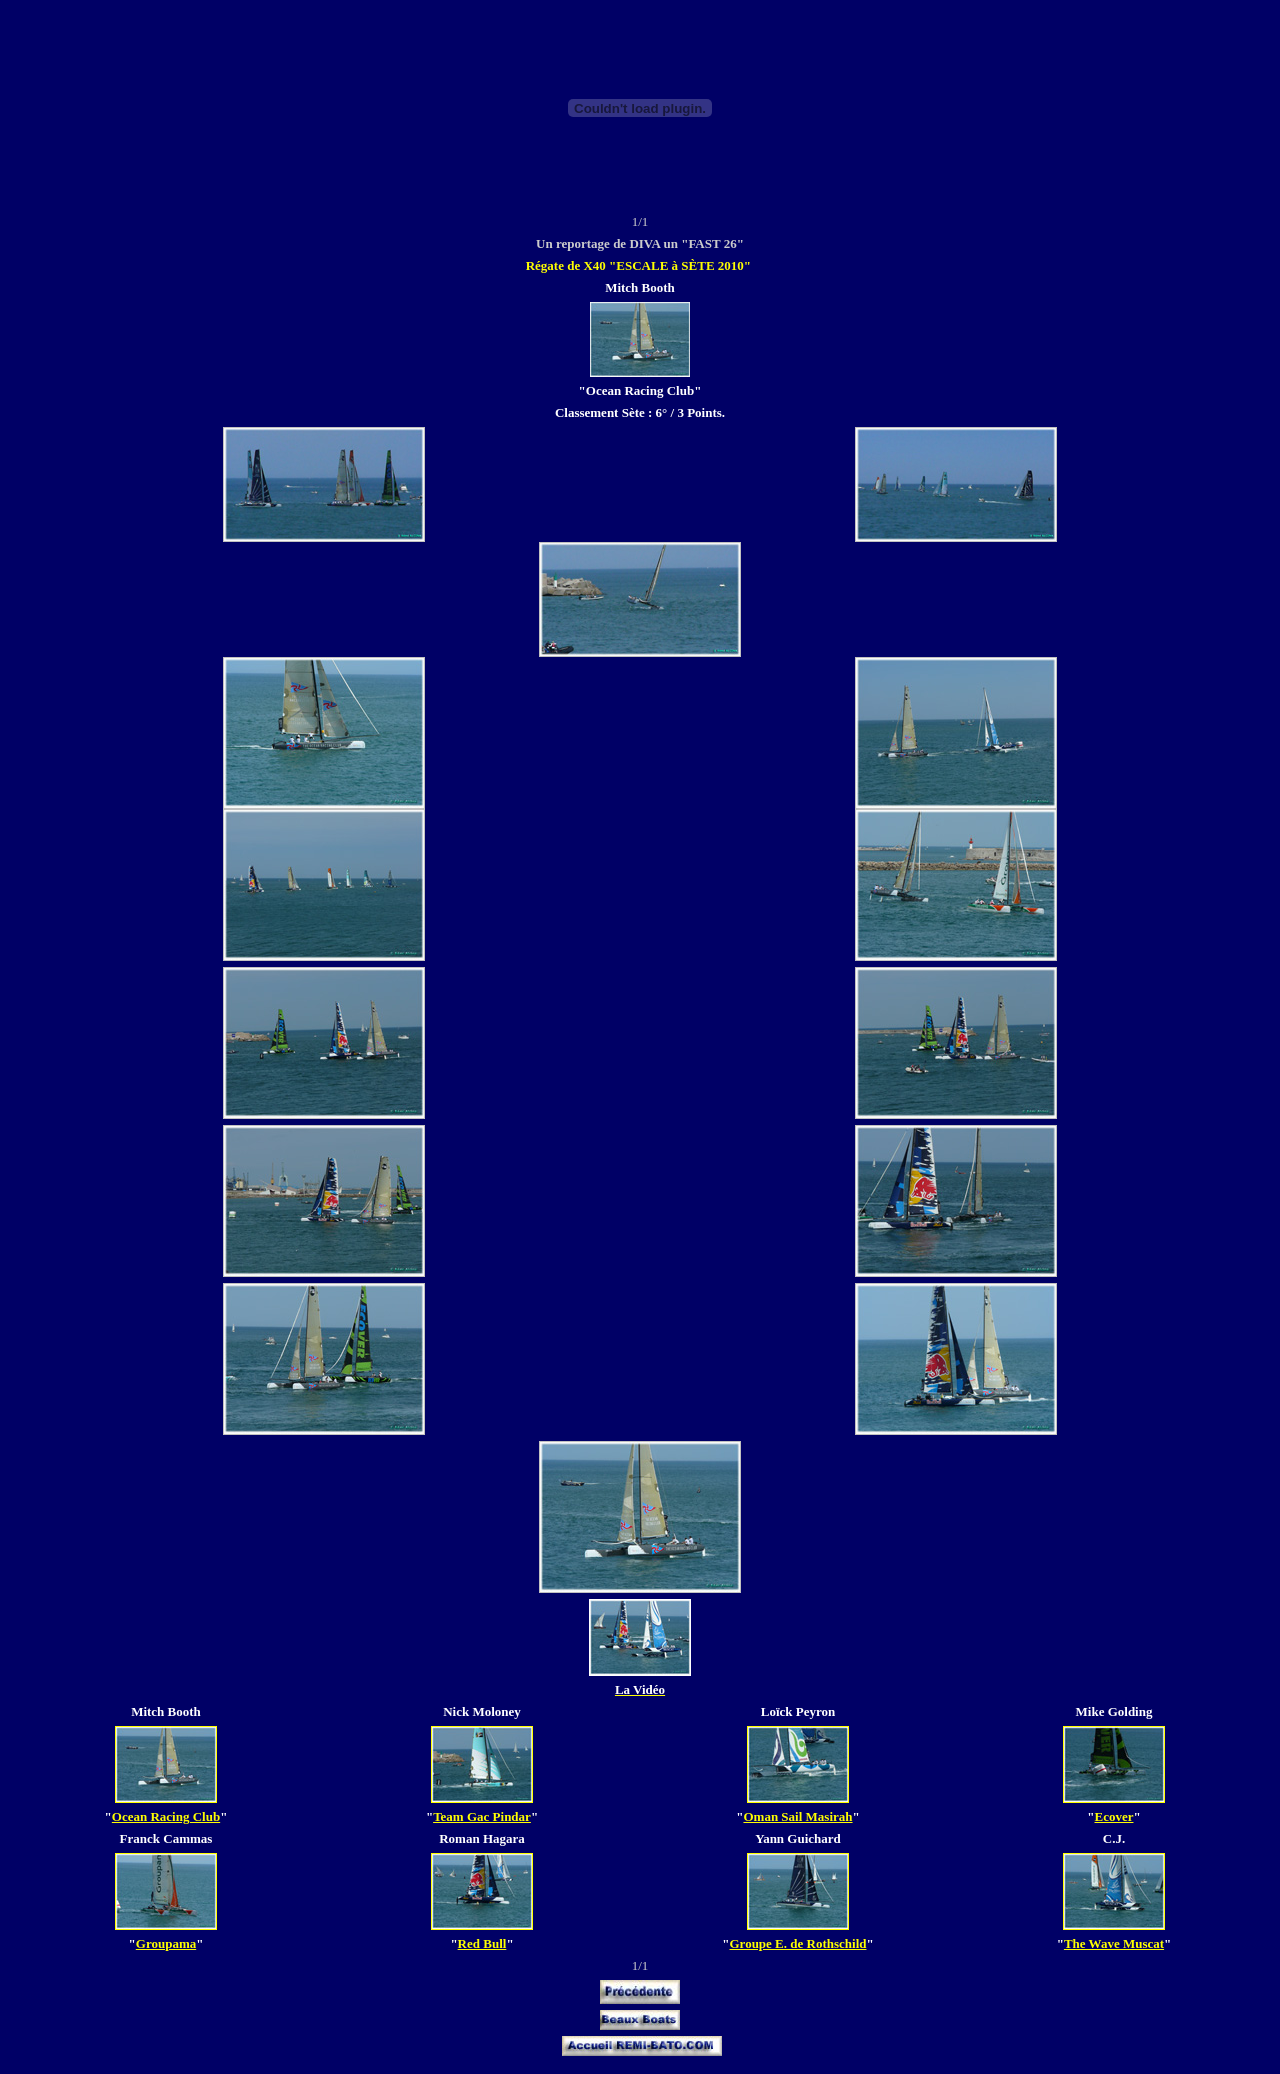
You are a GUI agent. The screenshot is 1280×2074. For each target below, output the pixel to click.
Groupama (166, 1943)
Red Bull (482, 1943)
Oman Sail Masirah (797, 1816)
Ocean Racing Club (166, 1816)
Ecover (1114, 1816)
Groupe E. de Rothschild (797, 1943)
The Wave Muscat (1114, 1943)
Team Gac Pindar (482, 1816)
